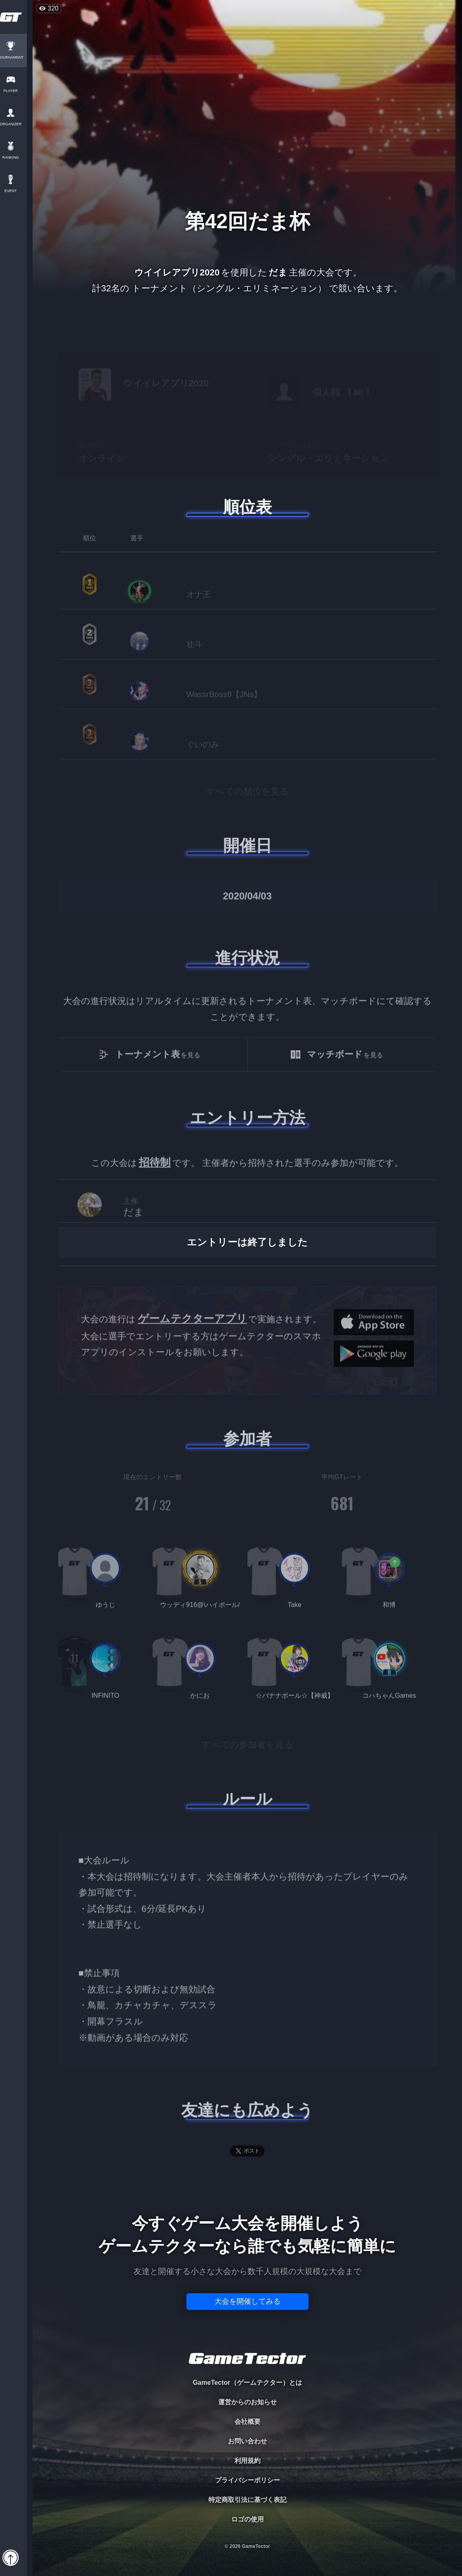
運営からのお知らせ (247, 2402)
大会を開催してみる (247, 2301)
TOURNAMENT (16, 57)
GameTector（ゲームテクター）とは (247, 2382)
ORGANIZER (16, 124)
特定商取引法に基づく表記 (247, 2499)
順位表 (247, 507)
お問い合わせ (247, 2441)
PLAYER (16, 91)
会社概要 (247, 2421)
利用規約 (247, 2460)
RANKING (16, 157)
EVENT (16, 191)
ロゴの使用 (247, 2519)
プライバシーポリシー (247, 2480)
